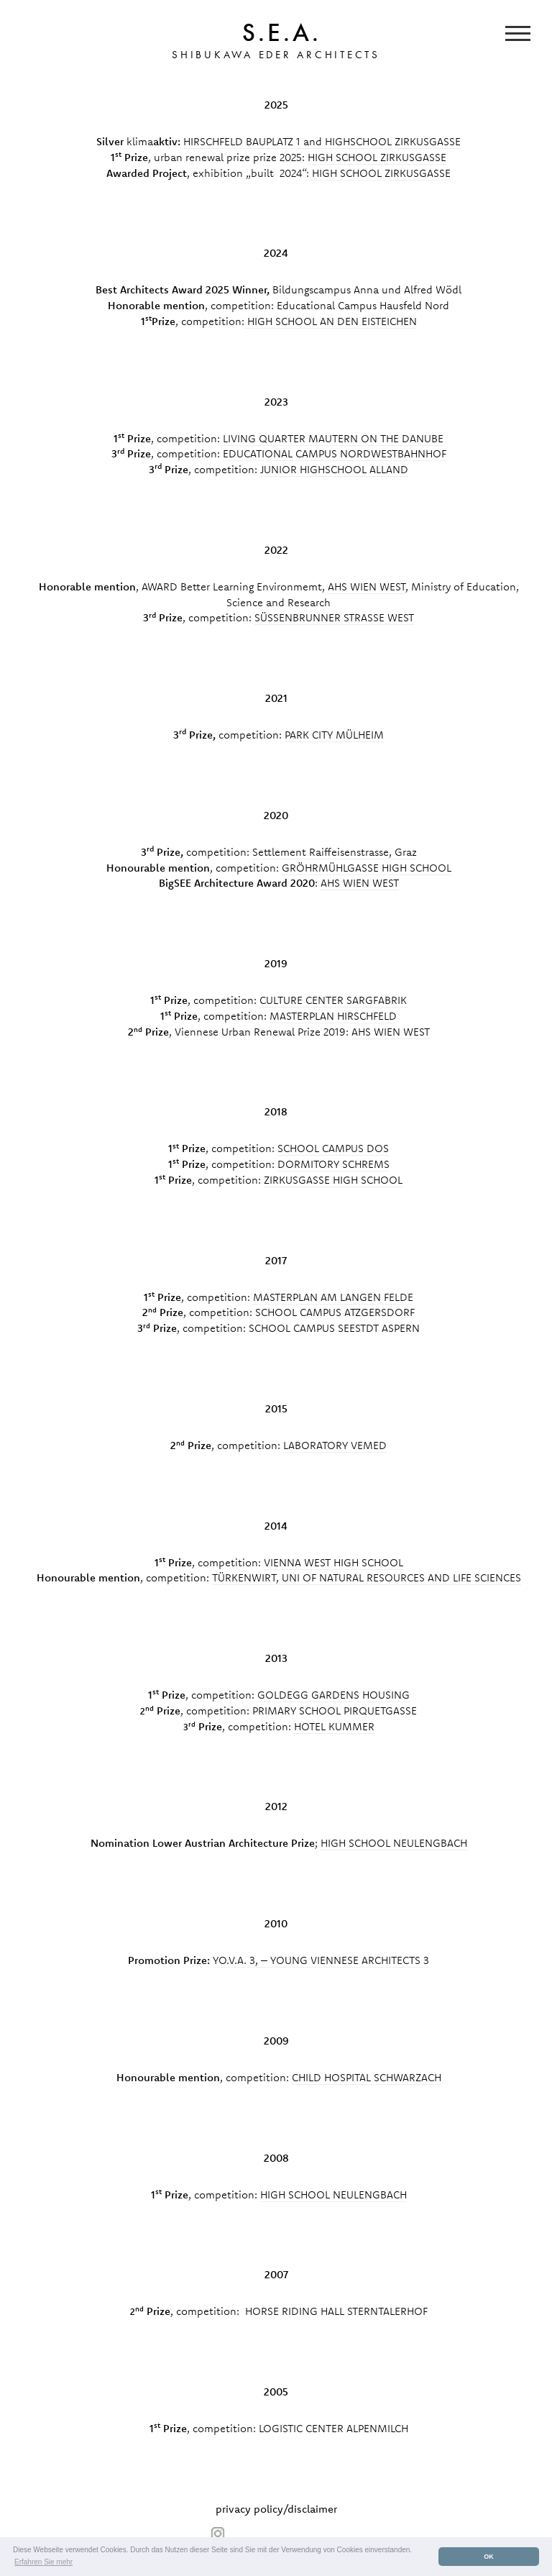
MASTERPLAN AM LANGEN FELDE (333, 1297)
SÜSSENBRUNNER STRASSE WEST (334, 617)
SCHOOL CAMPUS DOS (333, 1148)
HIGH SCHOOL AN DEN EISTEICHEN (330, 321)
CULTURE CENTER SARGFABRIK (333, 1000)
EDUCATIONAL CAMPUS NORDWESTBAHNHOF (334, 453)
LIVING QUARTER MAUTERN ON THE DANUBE (333, 438)
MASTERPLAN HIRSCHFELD (333, 1016)
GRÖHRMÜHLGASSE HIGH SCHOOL (366, 867)
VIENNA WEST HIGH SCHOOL (333, 1562)
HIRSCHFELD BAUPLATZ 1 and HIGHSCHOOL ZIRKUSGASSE (322, 141)
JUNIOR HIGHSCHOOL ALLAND (334, 469)
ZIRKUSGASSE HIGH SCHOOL (333, 1180)
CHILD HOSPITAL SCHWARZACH (366, 2077)
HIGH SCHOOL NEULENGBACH (394, 1843)
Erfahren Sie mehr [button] (43, 2562)
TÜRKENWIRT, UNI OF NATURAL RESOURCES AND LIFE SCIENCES (366, 1577)
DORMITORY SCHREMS (333, 1164)
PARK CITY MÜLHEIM (334, 734)
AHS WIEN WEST (366, 586)
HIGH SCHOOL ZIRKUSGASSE (377, 157)
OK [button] (489, 2556)
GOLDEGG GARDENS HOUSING (333, 1695)
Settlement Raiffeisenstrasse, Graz (334, 852)
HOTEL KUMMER (334, 1726)
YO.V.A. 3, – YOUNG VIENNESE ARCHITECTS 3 (321, 1960)
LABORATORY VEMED (335, 1445)
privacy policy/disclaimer (276, 2509)
